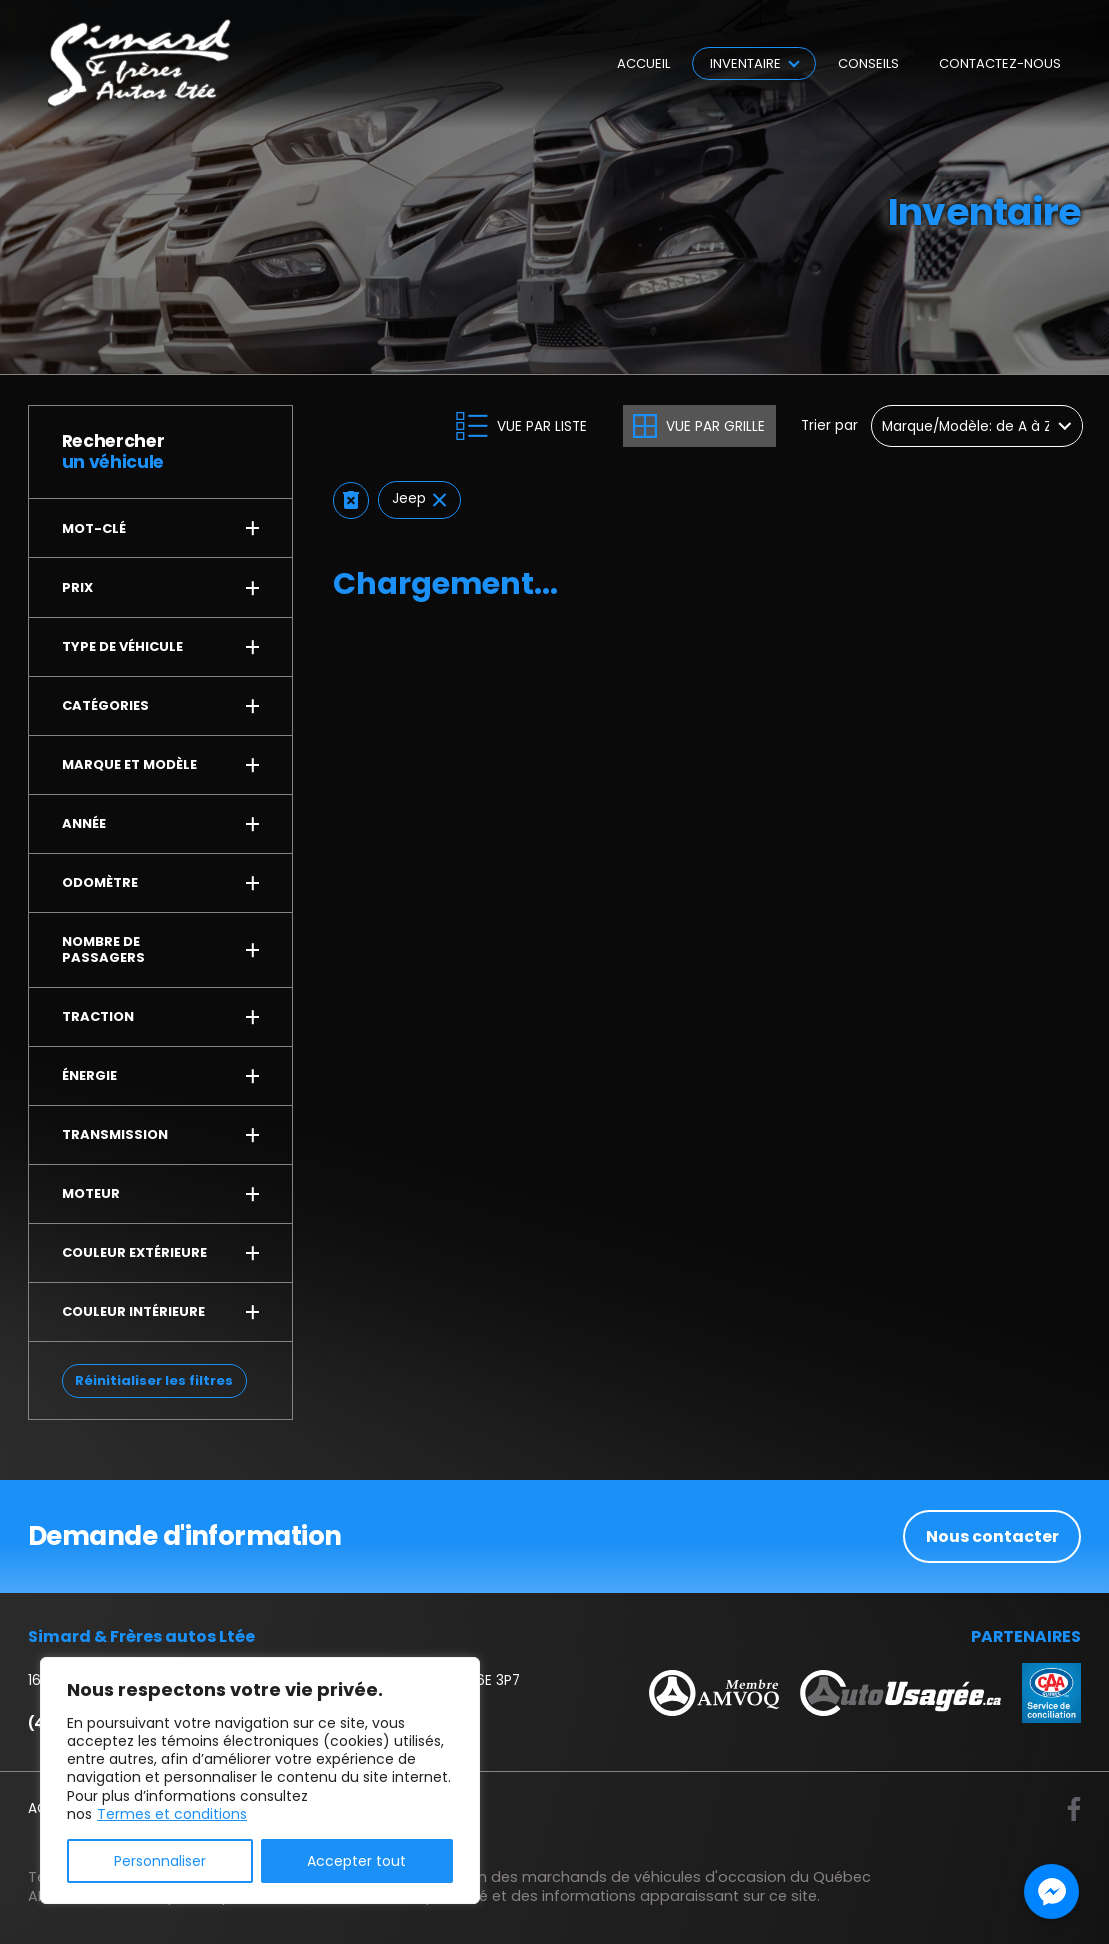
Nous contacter (992, 1536)
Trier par (829, 426)
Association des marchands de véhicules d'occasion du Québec (636, 1877)
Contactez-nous (1000, 63)
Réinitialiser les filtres (154, 1380)
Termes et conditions (172, 1814)
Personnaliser (160, 1861)
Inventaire (745, 63)
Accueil (643, 63)
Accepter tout (356, 1861)
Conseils (868, 63)
